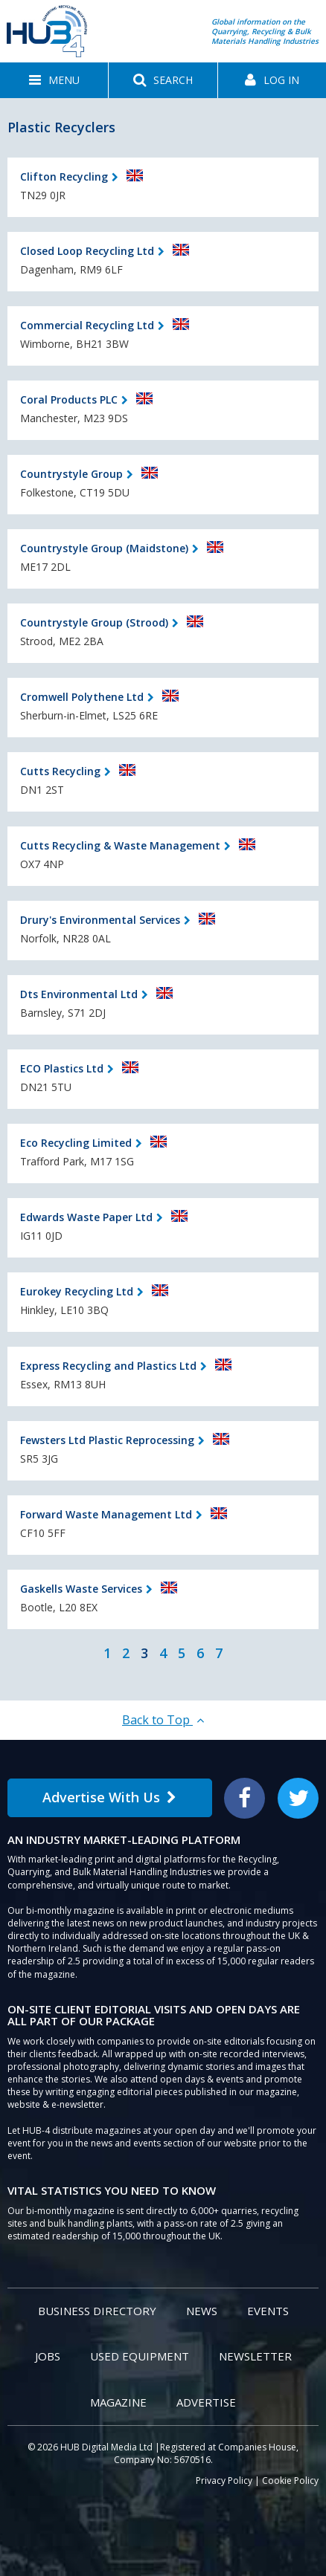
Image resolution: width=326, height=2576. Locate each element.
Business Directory (97, 2310)
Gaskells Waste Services (81, 1589)
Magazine (118, 2402)
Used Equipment (139, 2356)
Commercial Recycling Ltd (87, 325)
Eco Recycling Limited (76, 1143)
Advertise (206, 2402)
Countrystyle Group (71, 474)
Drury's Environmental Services (100, 920)
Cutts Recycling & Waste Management (120, 845)
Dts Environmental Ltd (79, 994)
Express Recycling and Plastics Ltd (108, 1366)
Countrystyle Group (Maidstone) (104, 548)
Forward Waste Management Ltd (106, 1514)
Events (268, 2310)
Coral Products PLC (69, 399)
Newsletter (255, 2356)
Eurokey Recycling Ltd (76, 1291)
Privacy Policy (224, 2480)
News (201, 2310)
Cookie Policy (290, 2480)
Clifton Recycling (64, 176)
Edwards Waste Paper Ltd (86, 1217)
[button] (54, 80)
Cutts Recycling (60, 771)
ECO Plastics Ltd (61, 1068)
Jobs (47, 2356)
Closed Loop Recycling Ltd (87, 251)
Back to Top (163, 1720)
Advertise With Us (109, 1797)
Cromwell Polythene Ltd (82, 697)
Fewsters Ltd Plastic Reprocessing (107, 1440)
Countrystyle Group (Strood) (94, 622)
